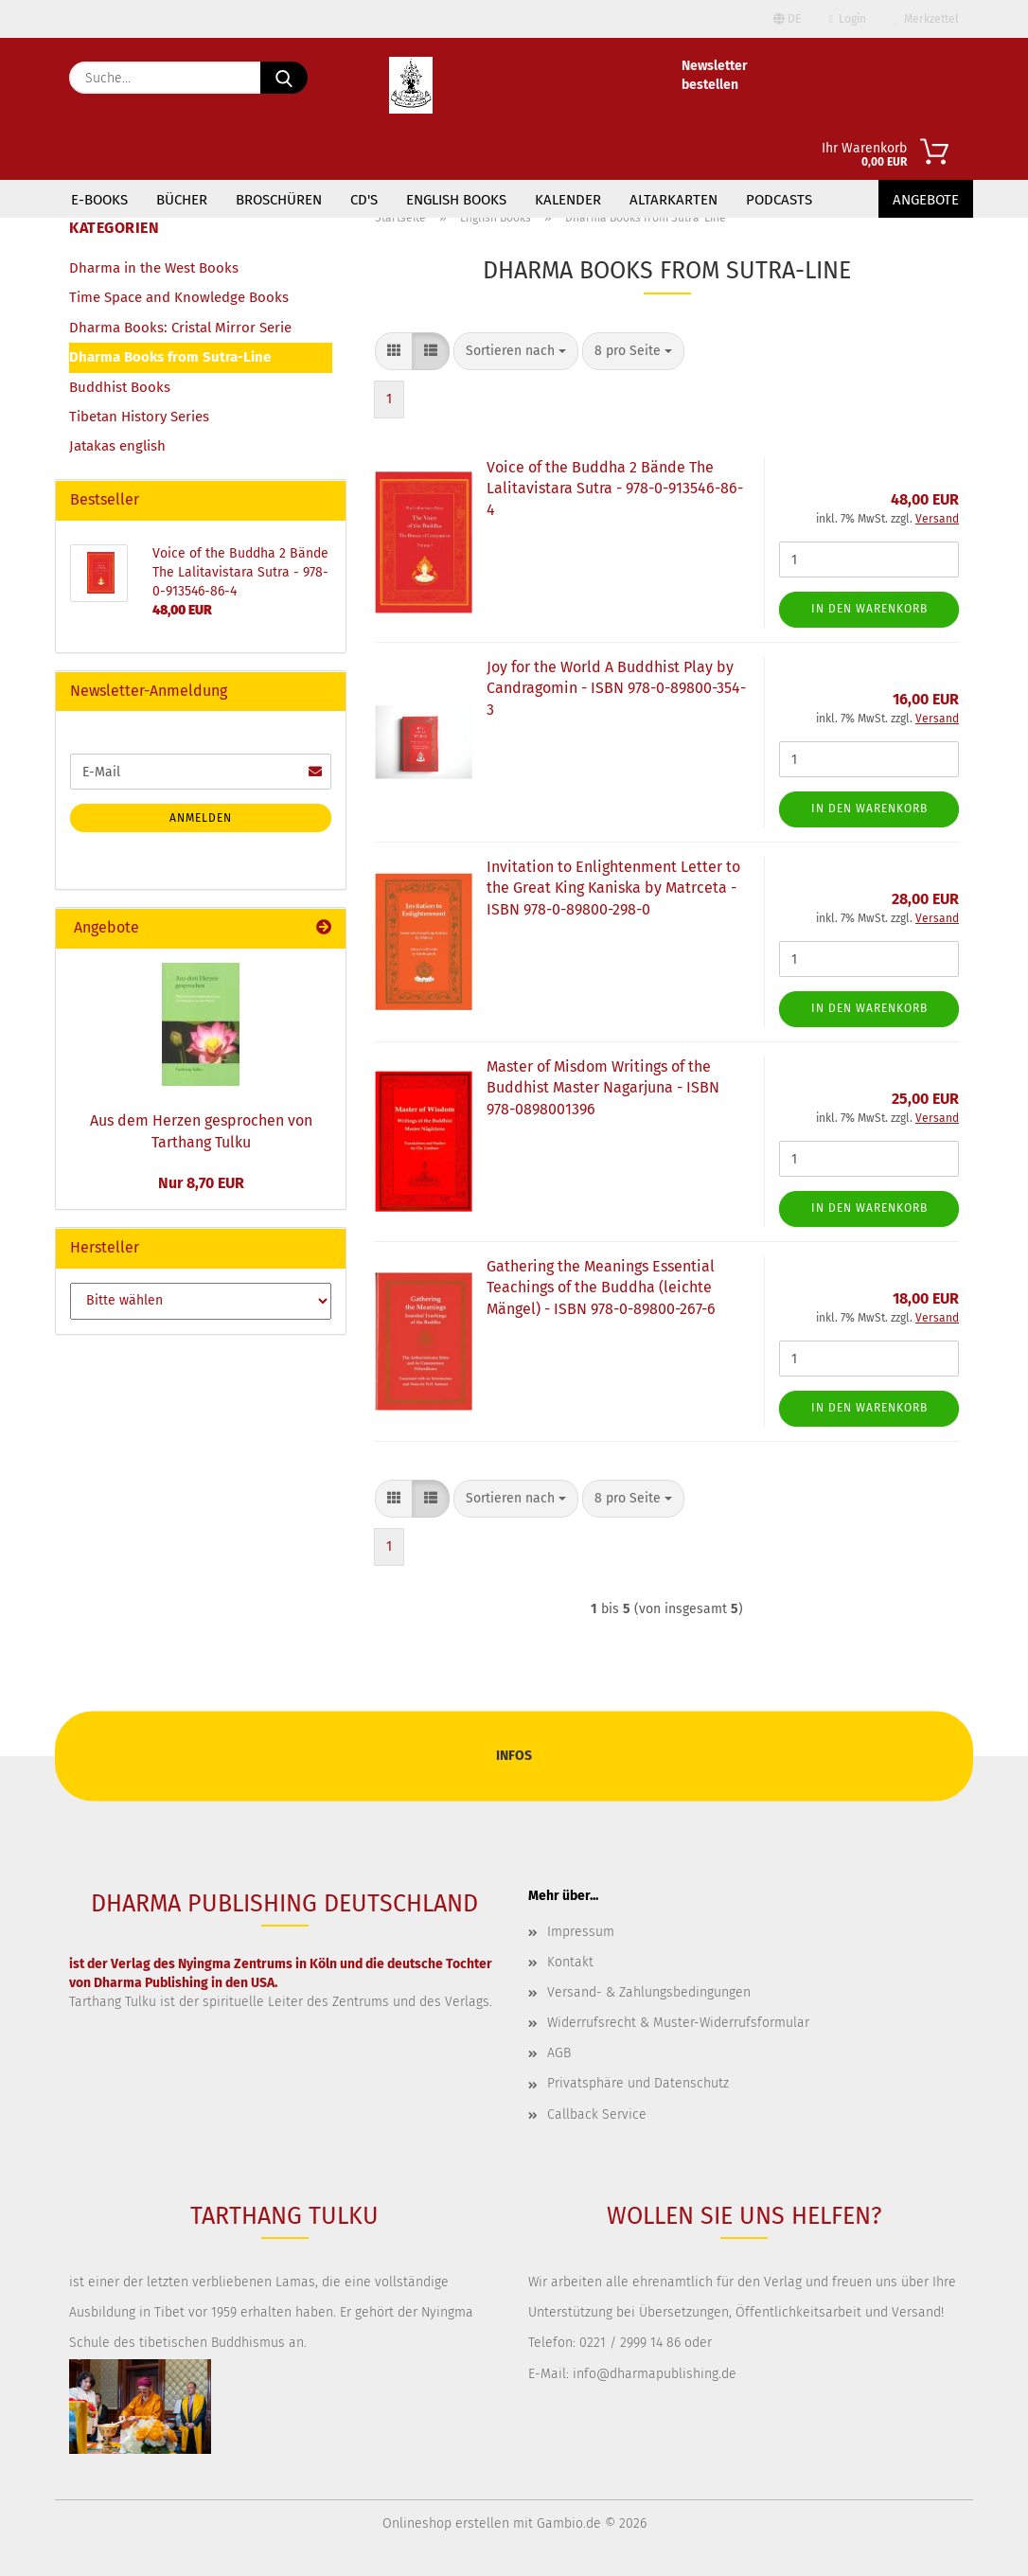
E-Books (99, 199)
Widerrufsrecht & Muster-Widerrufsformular (678, 2023)
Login (847, 19)
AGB (559, 2053)
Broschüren (279, 199)
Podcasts (779, 199)
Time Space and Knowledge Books (179, 297)
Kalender (568, 199)
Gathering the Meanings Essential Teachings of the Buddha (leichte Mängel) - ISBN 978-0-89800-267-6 (601, 1288)
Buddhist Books (119, 387)
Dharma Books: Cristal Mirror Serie (180, 327)
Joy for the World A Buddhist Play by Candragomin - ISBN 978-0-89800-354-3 (616, 689)
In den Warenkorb (869, 608)
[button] (394, 351)
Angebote (926, 199)
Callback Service (597, 2114)
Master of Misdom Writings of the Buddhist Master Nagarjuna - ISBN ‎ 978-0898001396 (605, 1088)
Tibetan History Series (139, 416)
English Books (456, 199)
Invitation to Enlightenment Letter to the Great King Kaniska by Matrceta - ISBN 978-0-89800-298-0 (613, 888)
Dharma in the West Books (154, 267)
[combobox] (515, 351)
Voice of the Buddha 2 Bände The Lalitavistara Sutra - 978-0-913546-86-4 (615, 489)
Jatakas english (117, 445)
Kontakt (570, 1962)
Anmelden (200, 818)
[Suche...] (284, 78)
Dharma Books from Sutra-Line (170, 356)
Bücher (181, 199)
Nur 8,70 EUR (201, 1183)
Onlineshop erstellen (445, 2523)
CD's (364, 199)
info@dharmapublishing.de (654, 2374)
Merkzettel (927, 19)
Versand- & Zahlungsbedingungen (649, 1992)
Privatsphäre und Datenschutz (638, 2083)
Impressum (580, 1932)
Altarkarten (673, 199)
